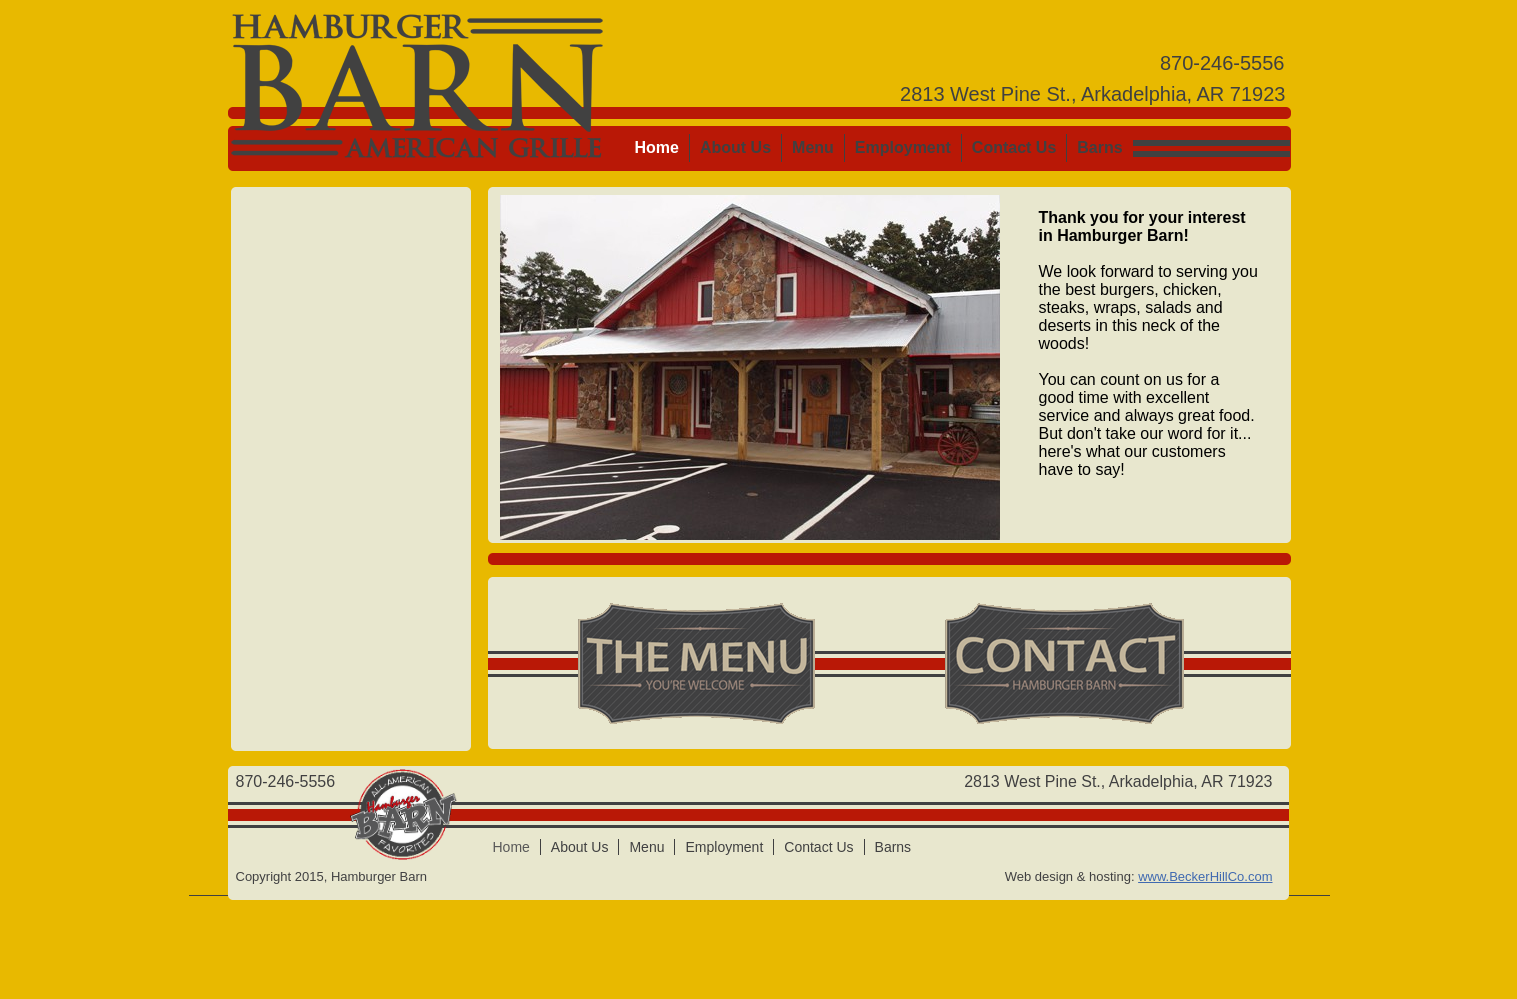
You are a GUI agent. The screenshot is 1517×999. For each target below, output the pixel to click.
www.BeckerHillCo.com (1205, 876)
